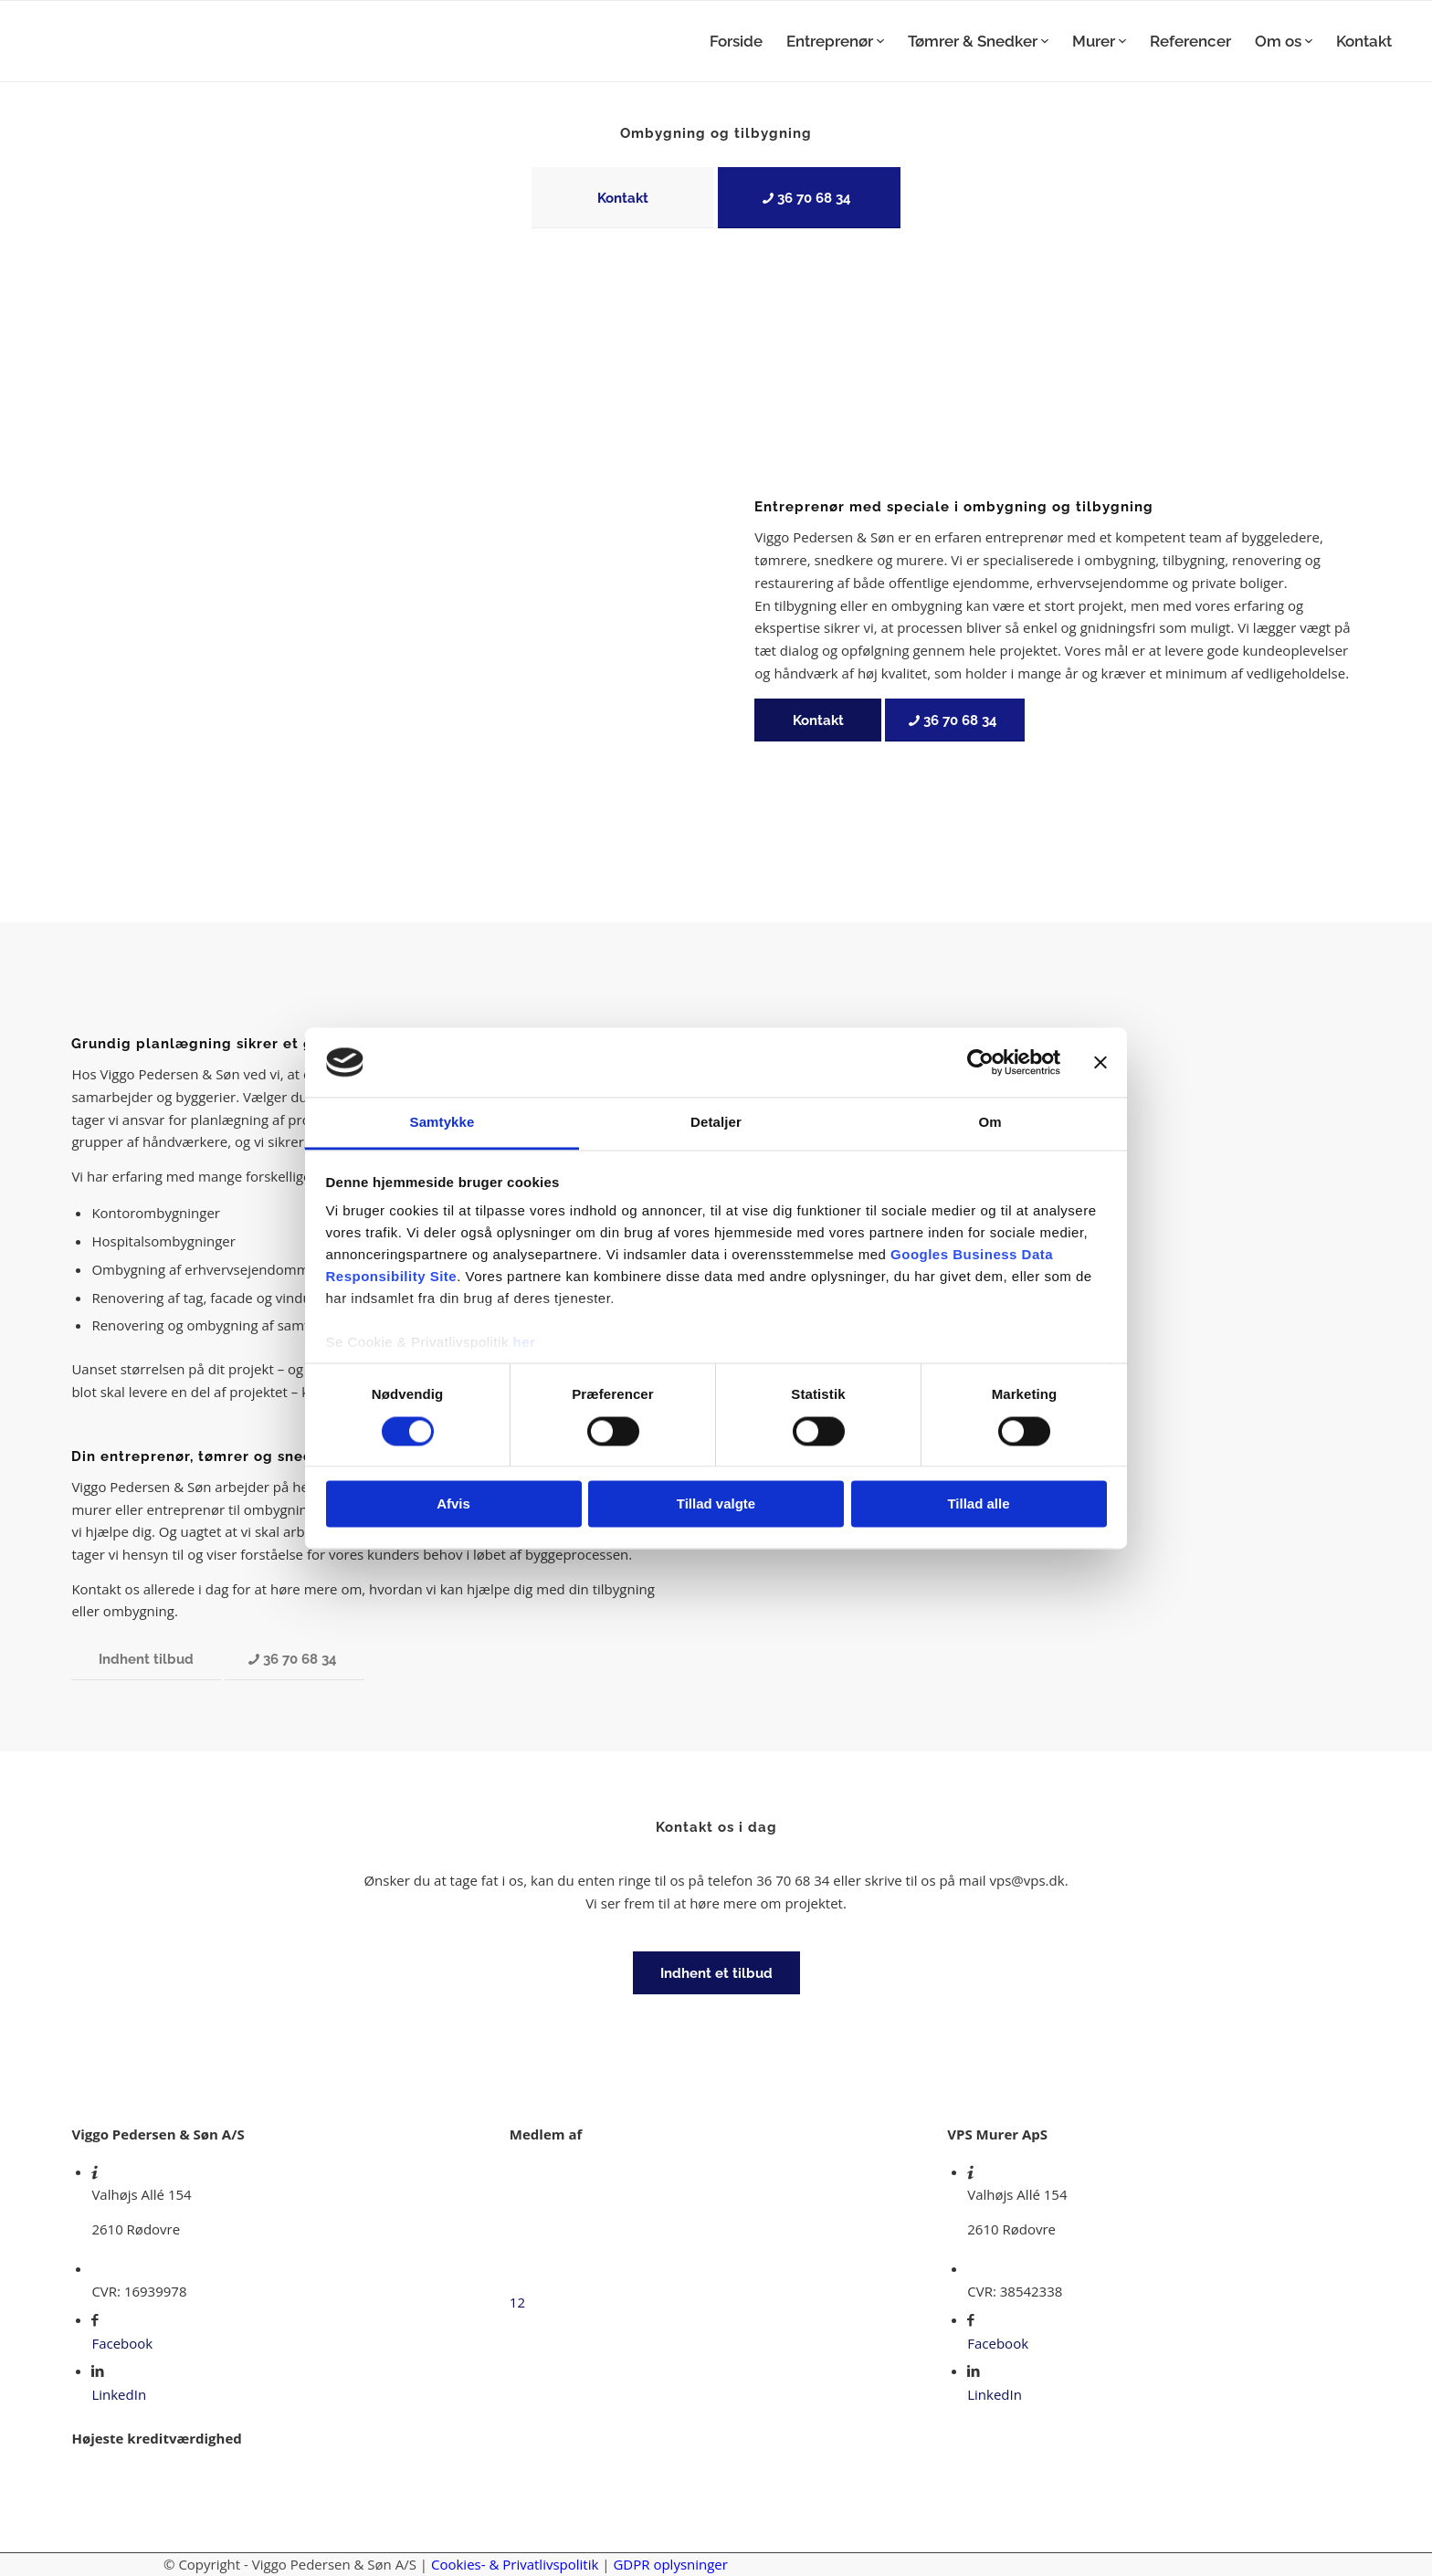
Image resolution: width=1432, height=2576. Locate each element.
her (524, 1343)
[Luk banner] (1100, 1062)
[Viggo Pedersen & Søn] (151, 41)
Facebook (122, 2343)
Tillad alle (978, 1504)
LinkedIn (118, 2394)
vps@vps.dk (1027, 1880)
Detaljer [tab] (716, 1122)
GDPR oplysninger (670, 2564)
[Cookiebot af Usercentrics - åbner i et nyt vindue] (980, 1062)
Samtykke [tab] (442, 1122)
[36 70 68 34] (809, 197)
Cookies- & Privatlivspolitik (514, 2564)
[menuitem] (736, 41)
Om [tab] (989, 1122)
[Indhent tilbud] (146, 1658)
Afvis (453, 1504)
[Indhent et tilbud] (716, 1972)
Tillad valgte (716, 1504)
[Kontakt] (623, 197)
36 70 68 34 (792, 1880)
